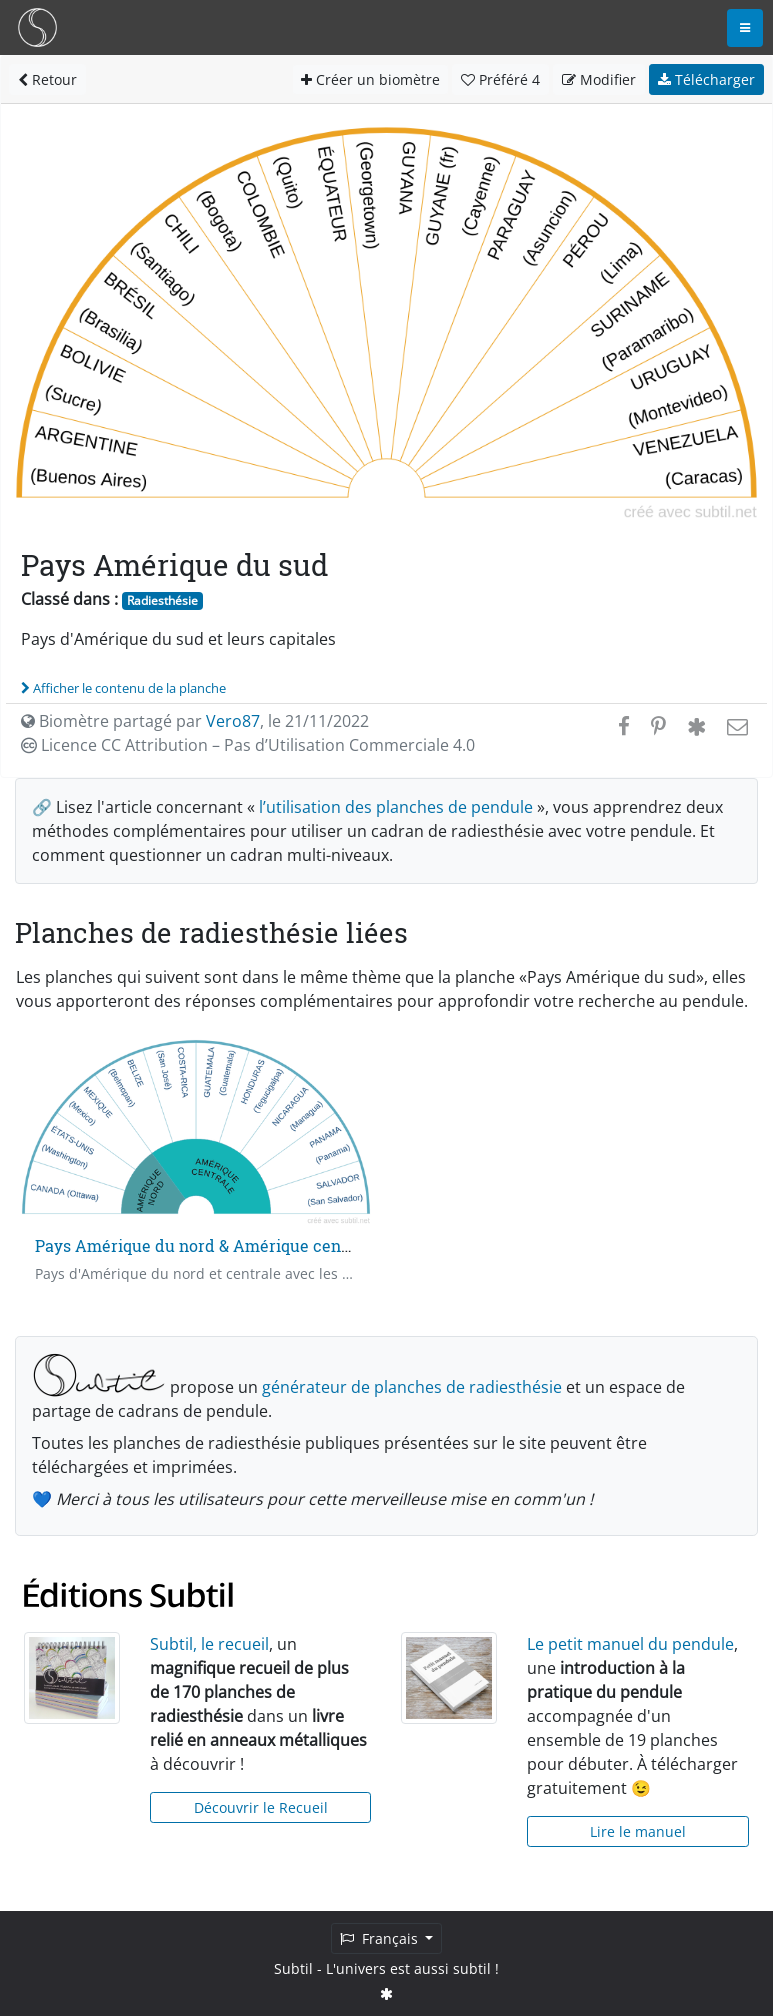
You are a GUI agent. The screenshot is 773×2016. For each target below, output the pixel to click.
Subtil (293, 1968)
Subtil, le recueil (209, 1644)
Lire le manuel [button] (638, 1831)
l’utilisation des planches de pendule (396, 807)
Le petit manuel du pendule (630, 1644)
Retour (47, 79)
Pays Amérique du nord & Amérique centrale (206, 1245)
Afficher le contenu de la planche (123, 688)
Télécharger (706, 79)
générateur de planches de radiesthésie (412, 1387)
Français (381, 1938)
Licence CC (248, 745)
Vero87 (233, 721)
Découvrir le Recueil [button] (261, 1807)
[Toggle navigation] (745, 28)
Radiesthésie (162, 600)
